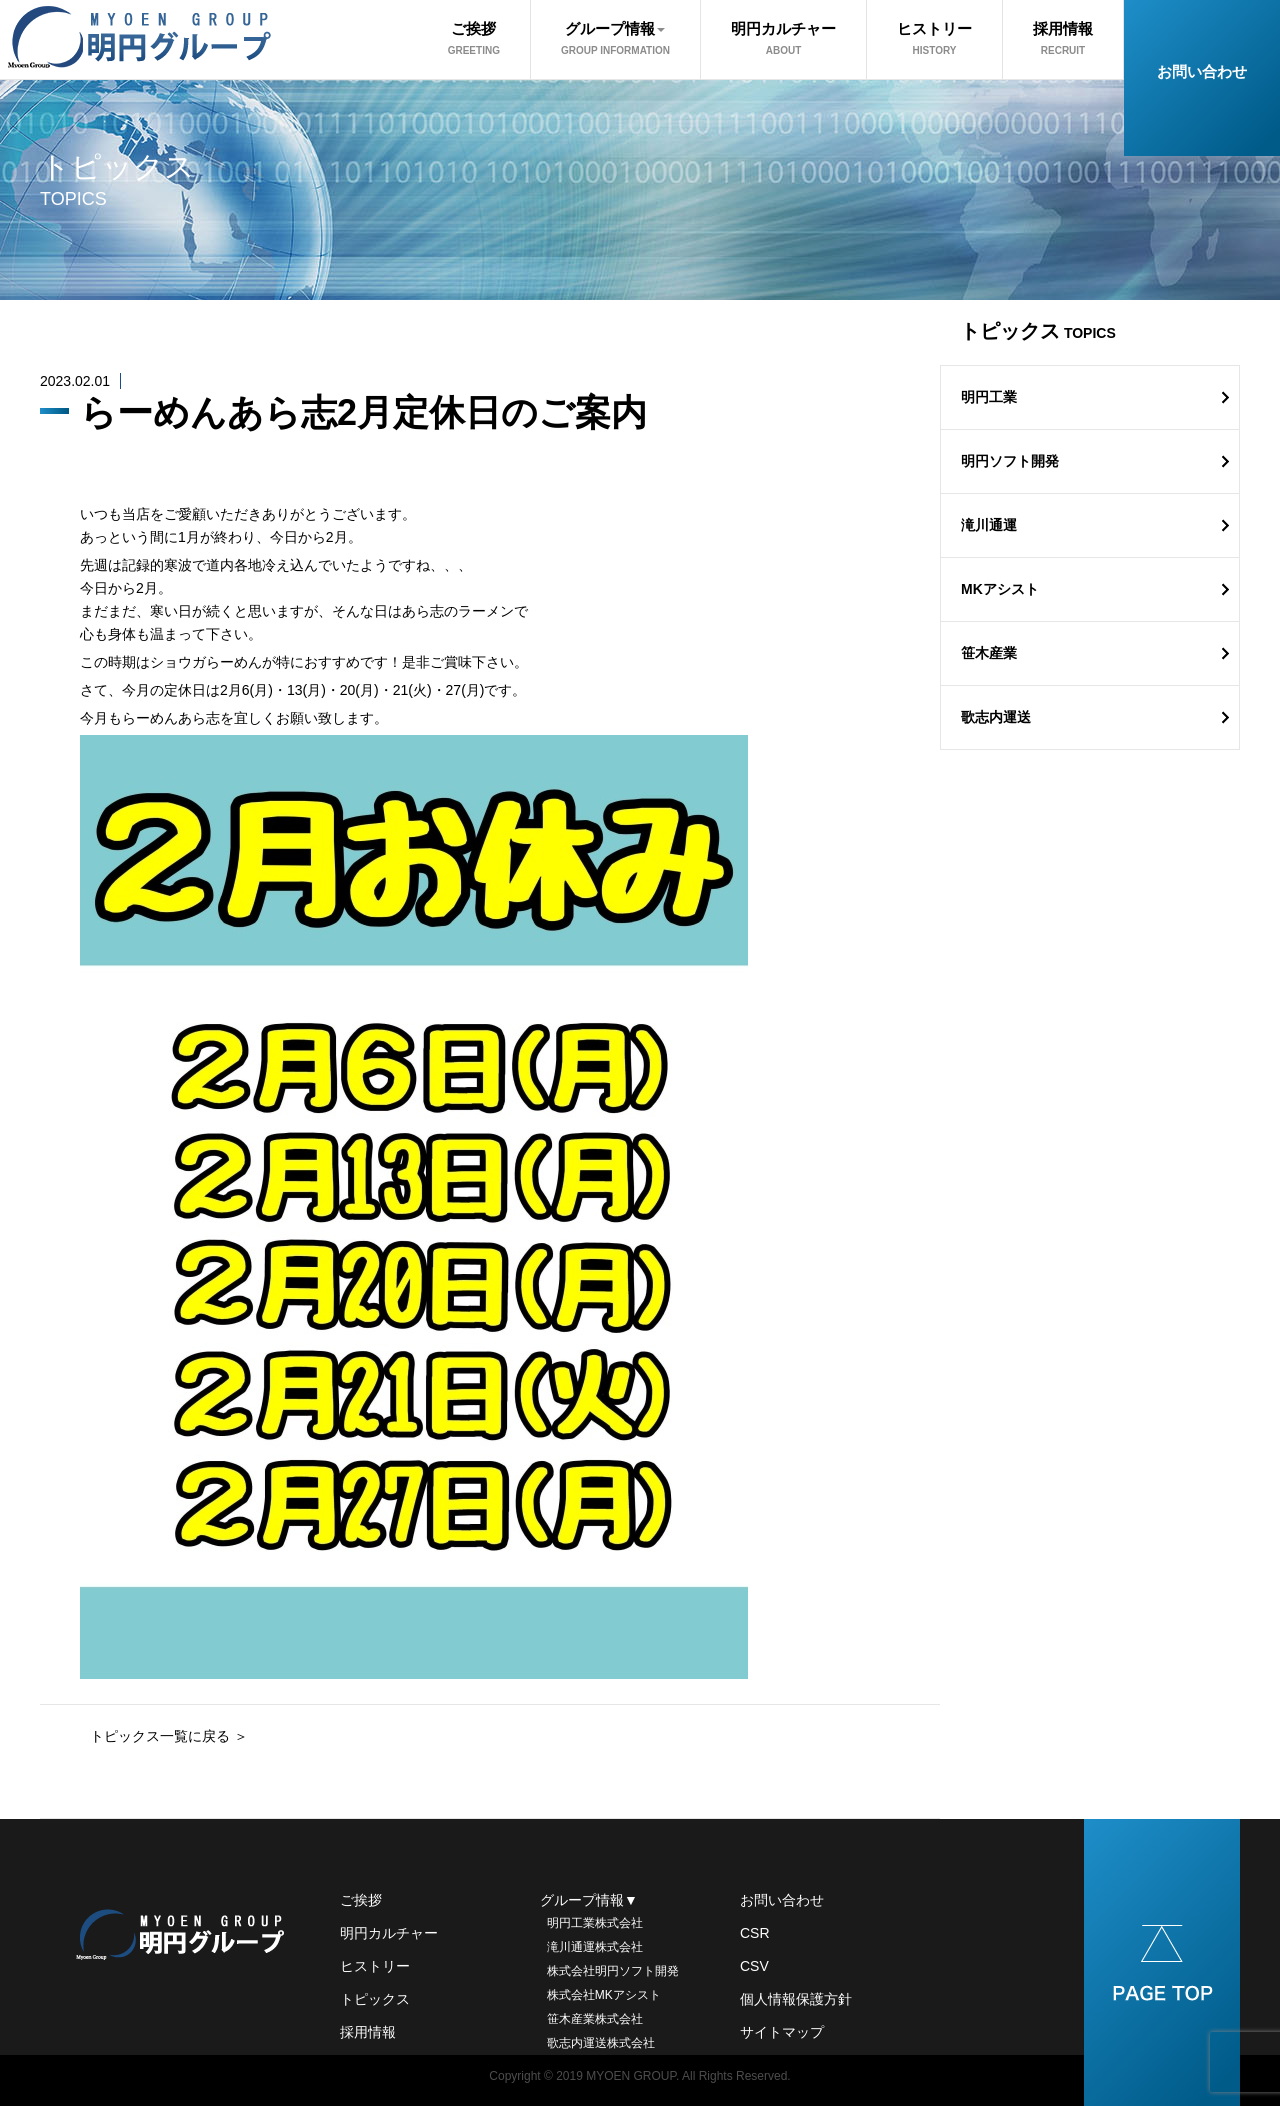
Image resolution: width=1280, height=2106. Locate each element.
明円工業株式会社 (591, 1923)
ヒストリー (934, 38)
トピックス (375, 1999)
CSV (754, 1966)
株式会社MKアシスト (600, 1995)
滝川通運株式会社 (591, 1947)
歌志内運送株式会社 (597, 2043)
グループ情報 (615, 38)
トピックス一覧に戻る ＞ (169, 1736)
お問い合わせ (1202, 71)
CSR (755, 1933)
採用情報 (1063, 38)
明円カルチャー (783, 38)
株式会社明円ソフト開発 (609, 1971)
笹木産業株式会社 (591, 2019)
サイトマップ (782, 2032)
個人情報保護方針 (796, 1999)
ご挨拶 (474, 38)
